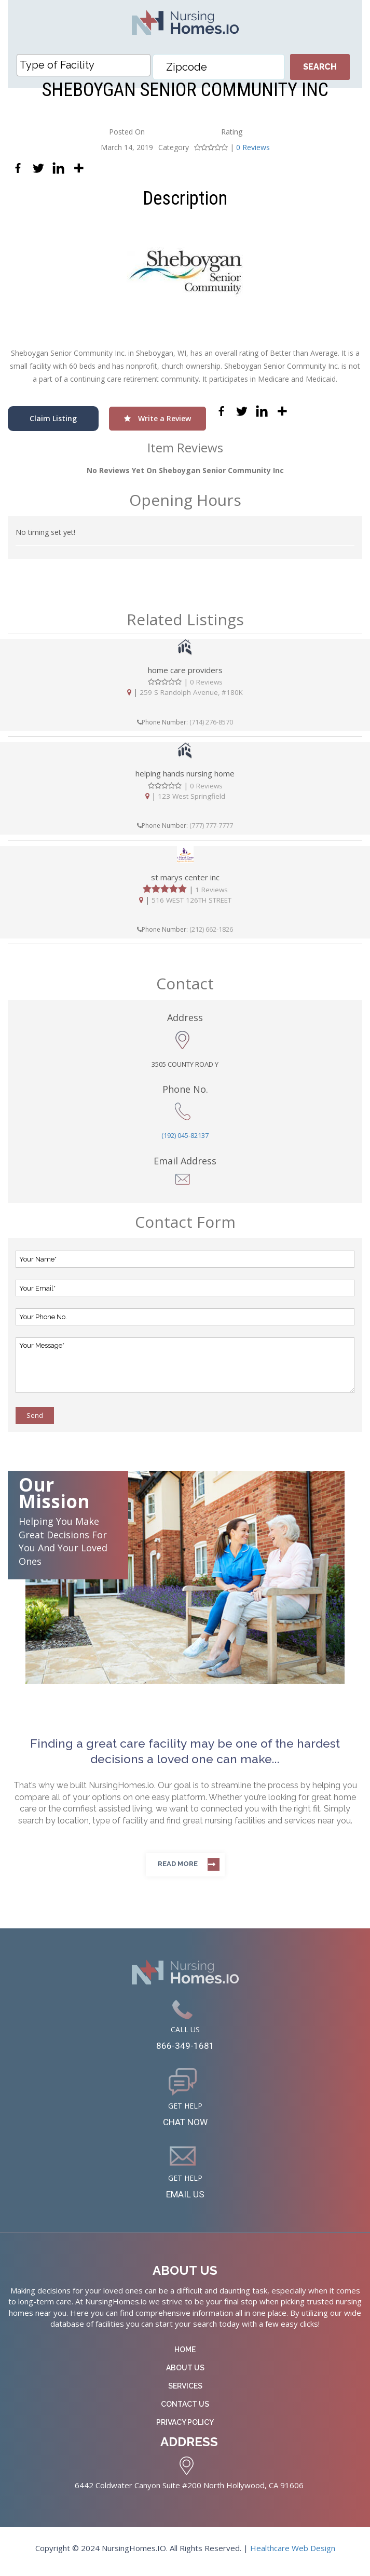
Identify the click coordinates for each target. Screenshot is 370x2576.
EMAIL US (185, 2199)
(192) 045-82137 (185, 1135)
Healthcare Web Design (292, 2555)
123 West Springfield (191, 796)
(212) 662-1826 (211, 929)
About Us (185, 2374)
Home (185, 2356)
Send (34, 1415)
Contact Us (185, 2410)
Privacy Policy (185, 2428)
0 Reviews (253, 147)
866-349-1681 (185, 2047)
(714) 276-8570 (211, 722)
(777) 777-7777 (211, 825)
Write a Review (157, 418)
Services (185, 2392)
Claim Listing (53, 418)
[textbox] (86, 65)
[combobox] (83, 65)
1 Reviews (211, 889)
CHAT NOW (185, 2125)
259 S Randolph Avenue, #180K (191, 692)
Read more (178, 1864)
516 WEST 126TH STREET (191, 900)
